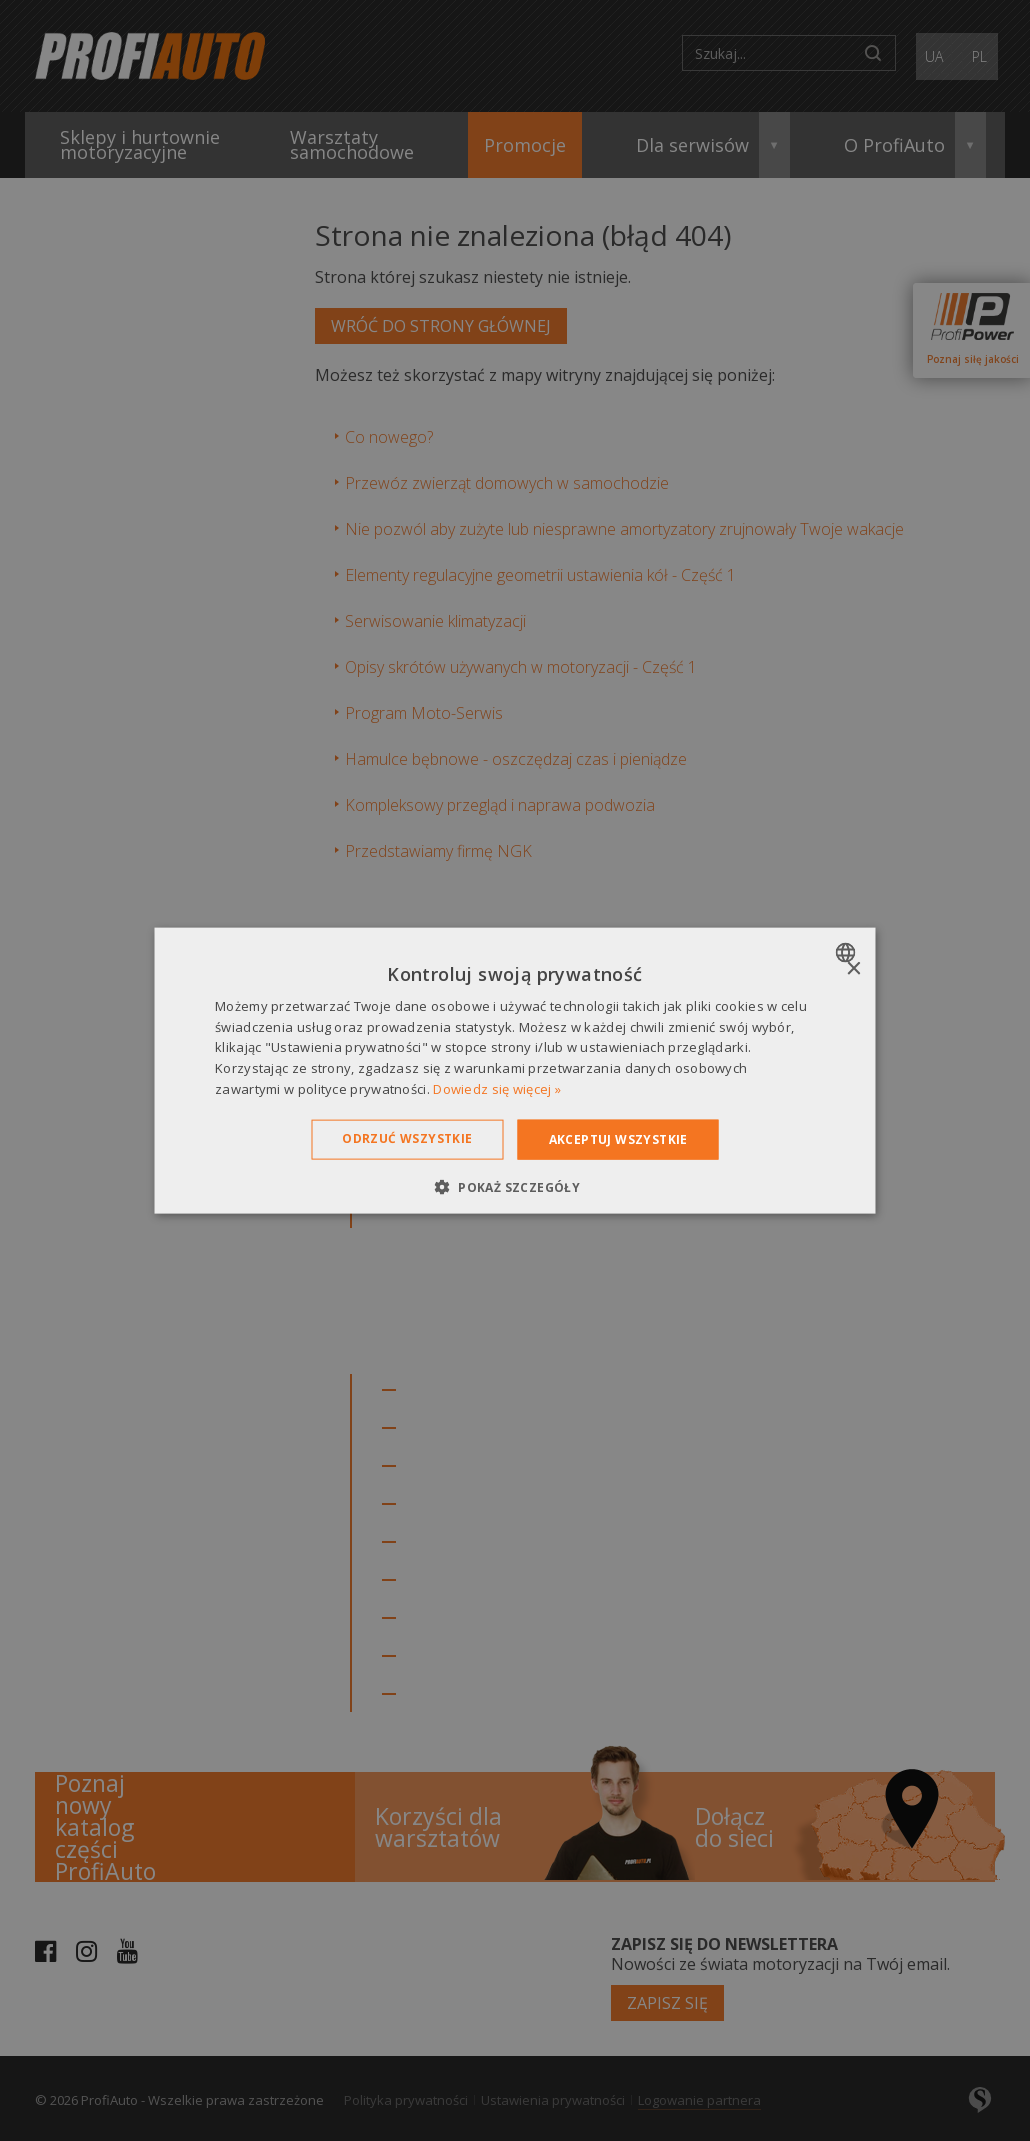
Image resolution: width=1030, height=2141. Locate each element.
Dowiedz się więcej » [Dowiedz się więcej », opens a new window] (497, 1089)
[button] (515, 1187)
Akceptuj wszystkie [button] (618, 1138)
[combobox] (848, 952)
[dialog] (515, 1070)
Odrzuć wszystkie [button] (407, 1137)
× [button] (853, 968)
